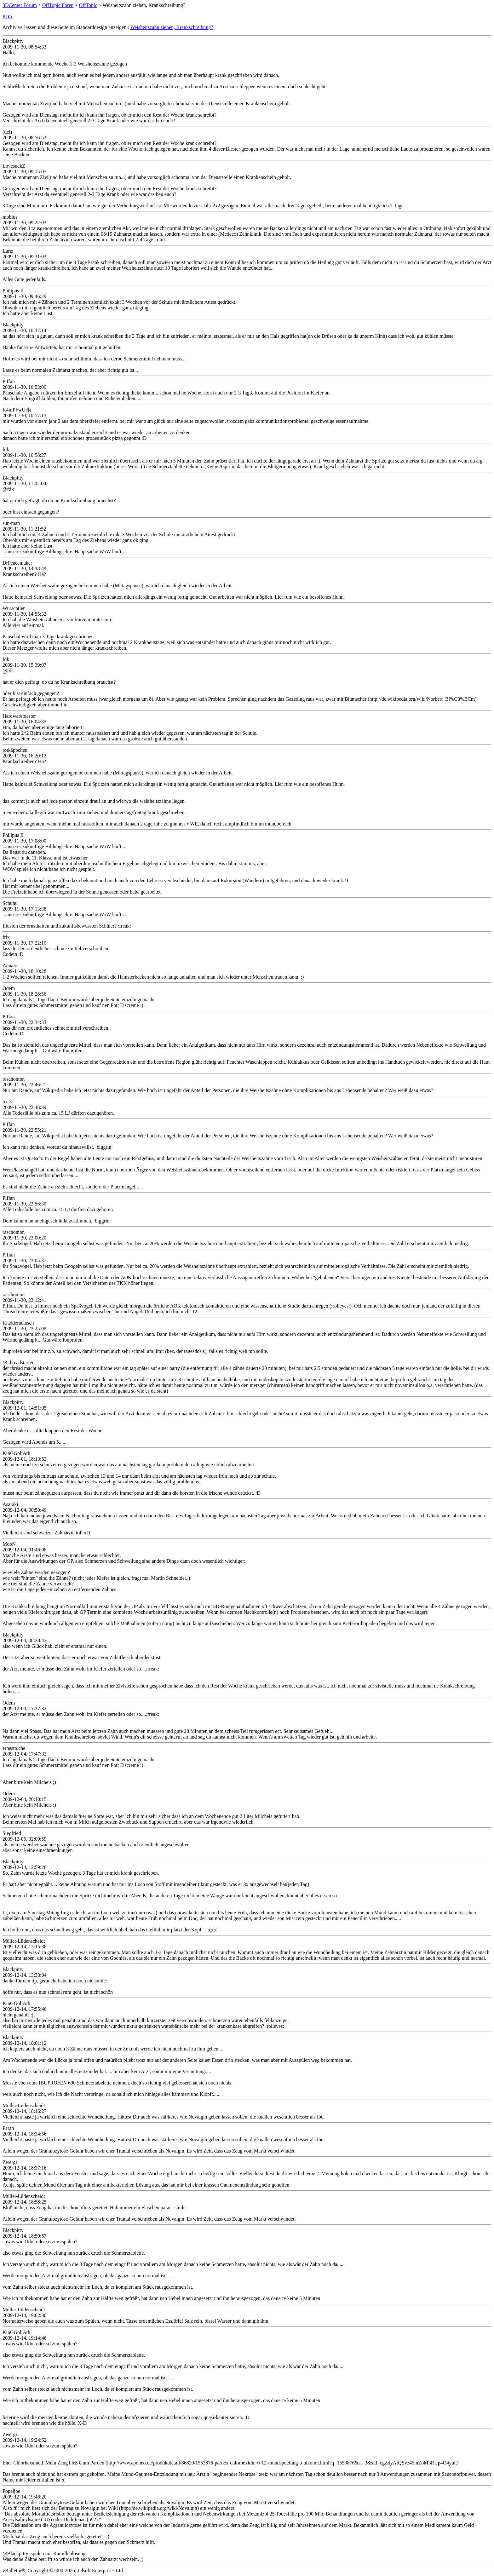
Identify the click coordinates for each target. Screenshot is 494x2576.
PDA (8, 16)
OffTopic (88, 5)
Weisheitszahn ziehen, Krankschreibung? (171, 27)
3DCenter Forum (20, 5)
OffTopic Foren (57, 5)
